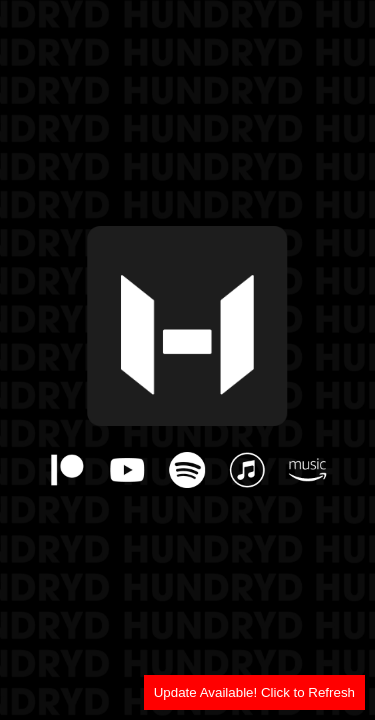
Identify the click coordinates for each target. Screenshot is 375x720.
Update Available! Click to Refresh (254, 692)
